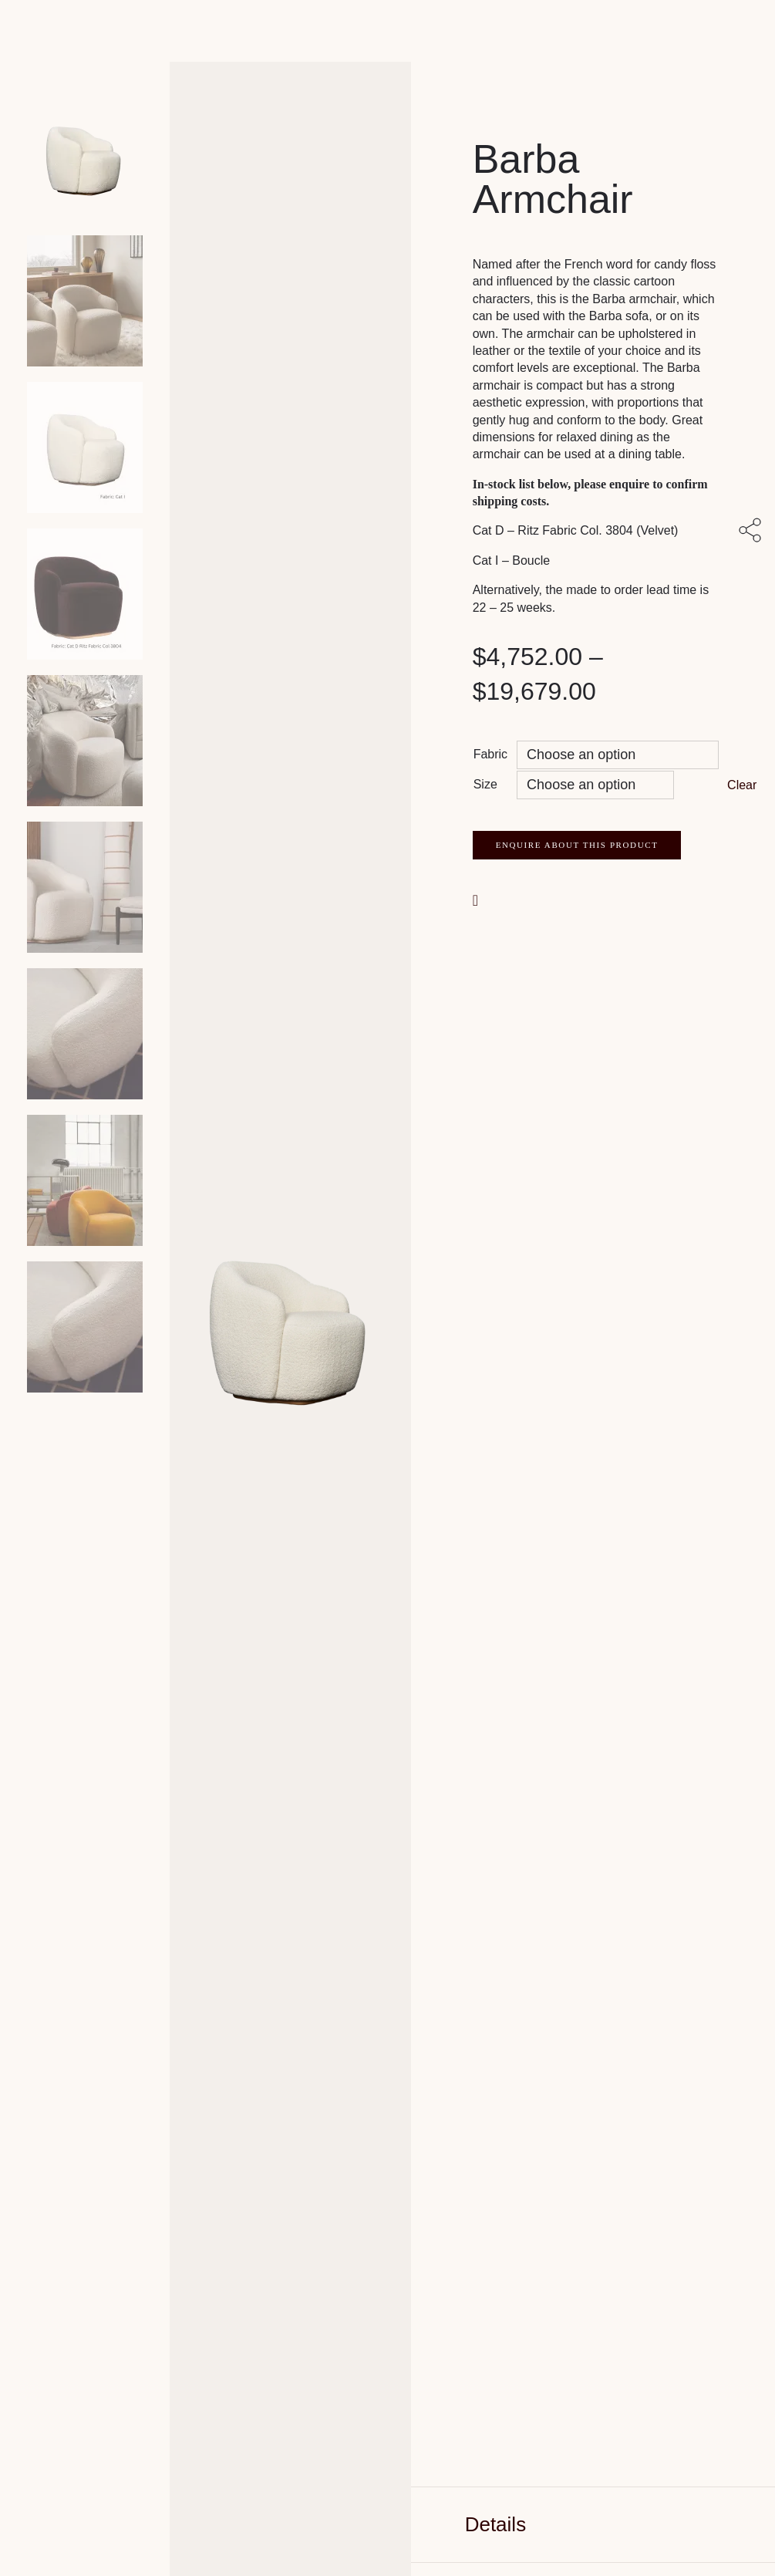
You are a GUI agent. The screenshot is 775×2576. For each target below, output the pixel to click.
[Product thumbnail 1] (85, 300)
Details (495, 2524)
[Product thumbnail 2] (85, 447)
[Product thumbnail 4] (85, 740)
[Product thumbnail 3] (85, 594)
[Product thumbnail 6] (85, 1033)
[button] (477, 899)
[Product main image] (85, 154)
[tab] (593, 2524)
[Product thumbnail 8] (85, 1327)
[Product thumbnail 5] (85, 887)
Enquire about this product (577, 844)
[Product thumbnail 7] (85, 1180)
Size (485, 784)
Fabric (490, 754)
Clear (741, 785)
